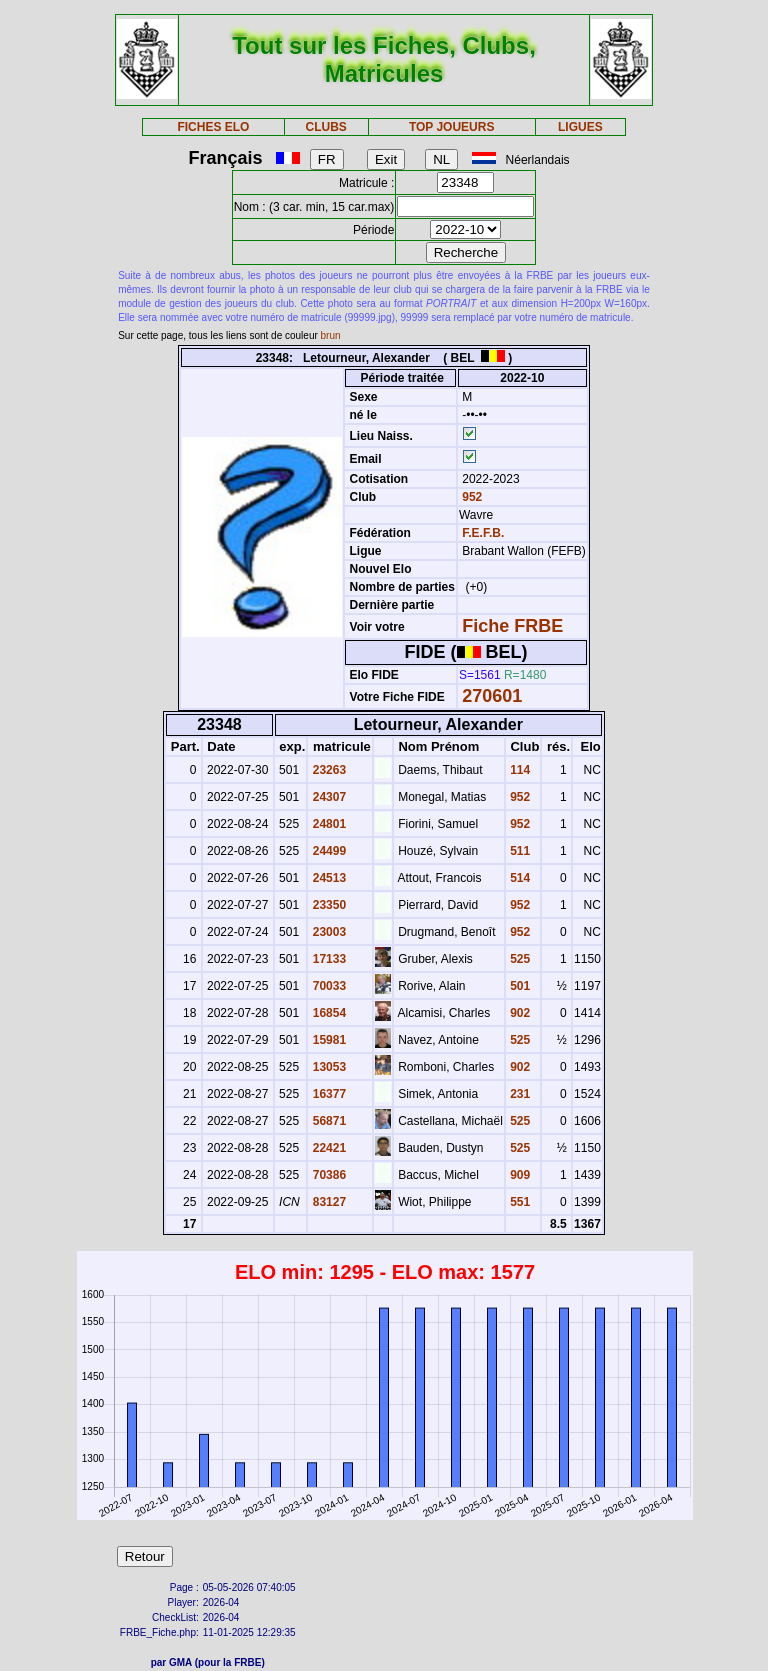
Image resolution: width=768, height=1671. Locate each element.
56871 (327, 1121)
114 (518, 770)
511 (518, 851)
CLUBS (325, 127)
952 (470, 497)
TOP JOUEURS (452, 127)
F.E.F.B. (483, 533)
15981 (327, 1040)
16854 (327, 1013)
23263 (327, 770)
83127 (327, 1202)
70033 (327, 986)
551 (518, 1202)
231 (518, 1094)
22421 (327, 1148)
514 (518, 878)
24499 (327, 851)
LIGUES (580, 127)
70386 (327, 1175)
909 (518, 1175)
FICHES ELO (213, 127)
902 (518, 1013)
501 (518, 986)
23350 (327, 905)
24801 (327, 824)
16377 (327, 1094)
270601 (492, 696)
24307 (327, 797)
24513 (327, 878)
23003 (327, 932)
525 (518, 959)
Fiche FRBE (512, 626)
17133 (327, 959)
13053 (327, 1067)
